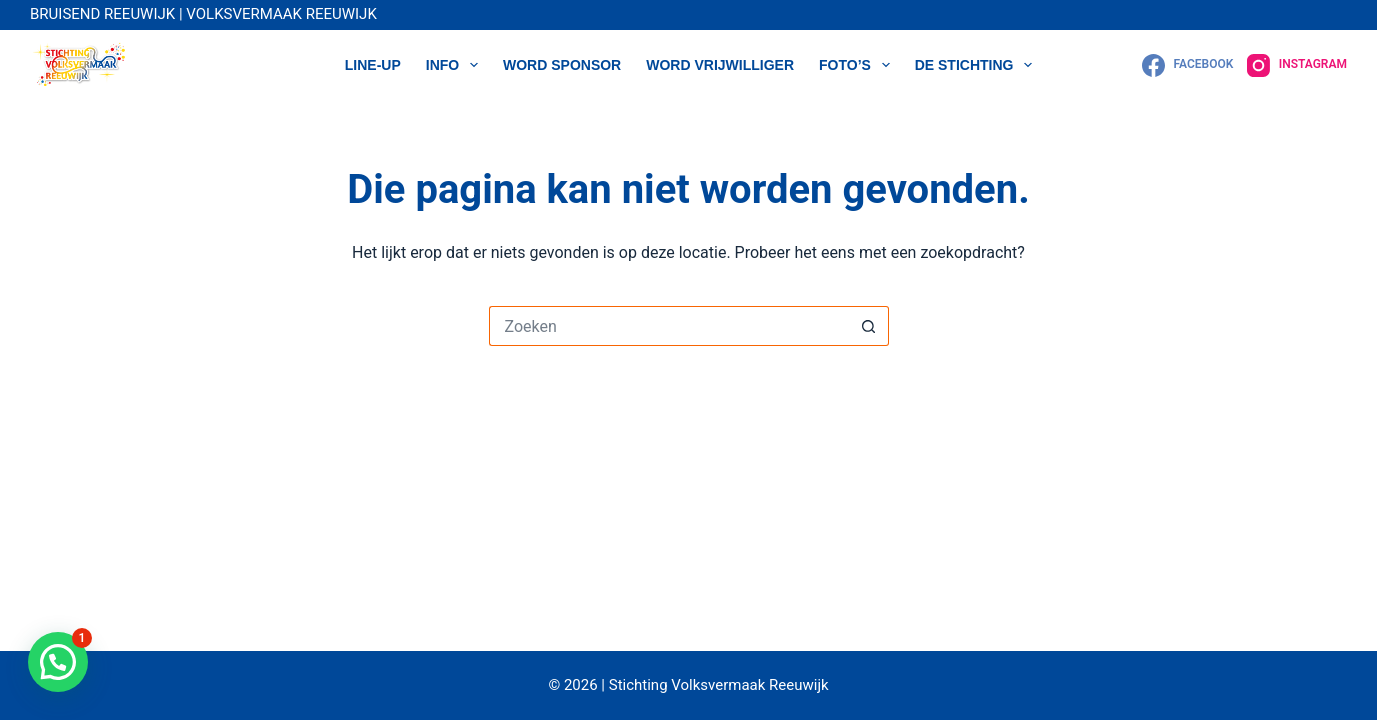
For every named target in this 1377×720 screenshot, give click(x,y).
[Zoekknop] (869, 326)
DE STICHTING (978, 65)
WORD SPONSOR (562, 65)
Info (456, 65)
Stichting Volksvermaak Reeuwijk (717, 685)
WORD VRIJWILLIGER (720, 65)
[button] (58, 662)
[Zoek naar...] (669, 326)
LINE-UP (373, 65)
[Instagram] (1297, 65)
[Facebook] (1187, 65)
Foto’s (858, 65)
